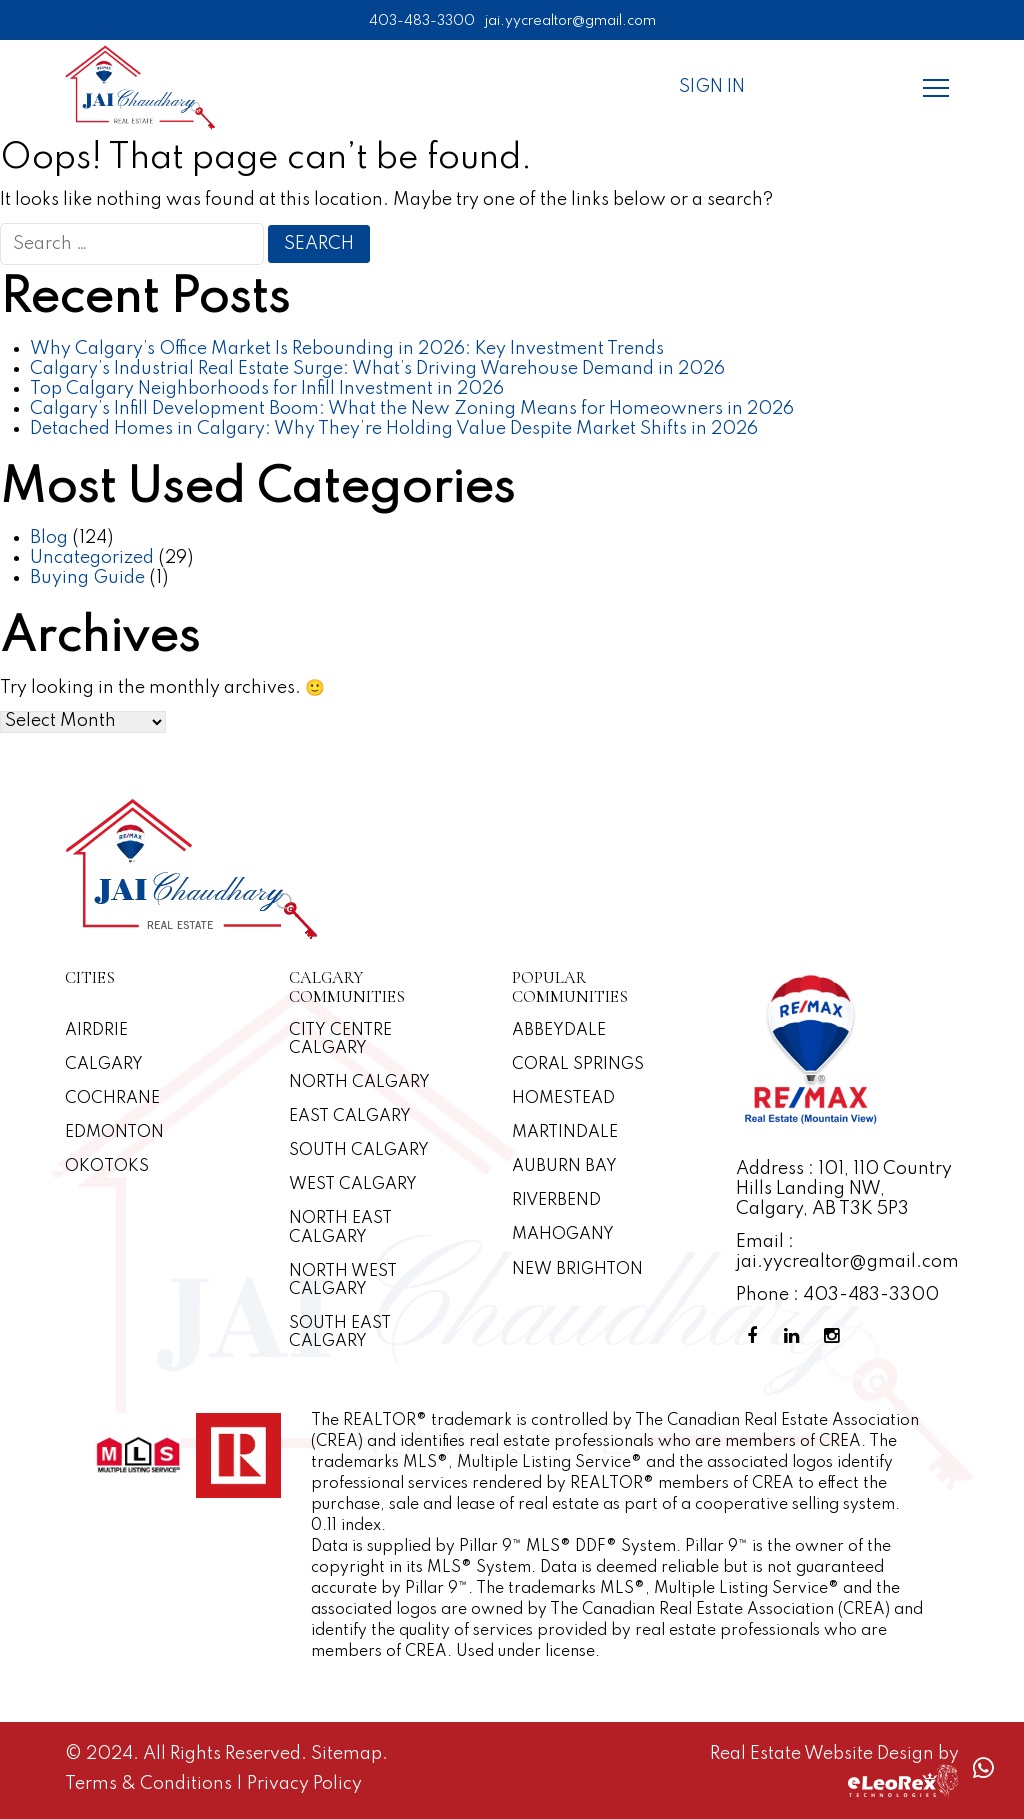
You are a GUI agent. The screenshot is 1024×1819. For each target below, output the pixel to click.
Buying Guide (87, 578)
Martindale (565, 1133)
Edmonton (114, 1133)
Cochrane (112, 1099)
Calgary (104, 1065)
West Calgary (353, 1185)
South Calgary (359, 1151)
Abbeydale (559, 1031)
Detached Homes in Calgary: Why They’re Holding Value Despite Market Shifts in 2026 (394, 429)
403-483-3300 (422, 21)
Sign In (712, 87)
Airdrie (96, 1031)
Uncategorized (92, 558)
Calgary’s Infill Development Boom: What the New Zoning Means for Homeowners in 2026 (412, 409)
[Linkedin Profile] (796, 1336)
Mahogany (563, 1235)
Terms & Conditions (150, 1784)
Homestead (563, 1099)
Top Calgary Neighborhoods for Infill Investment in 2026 (267, 389)
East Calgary (350, 1117)
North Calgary (359, 1083)
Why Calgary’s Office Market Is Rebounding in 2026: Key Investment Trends (347, 349)
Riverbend (556, 1201)
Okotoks (107, 1167)
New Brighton (577, 1270)
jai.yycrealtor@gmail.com (570, 21)
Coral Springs (578, 1065)
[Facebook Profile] (756, 1336)
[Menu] (936, 87)
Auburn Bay (564, 1167)
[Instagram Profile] (836, 1336)
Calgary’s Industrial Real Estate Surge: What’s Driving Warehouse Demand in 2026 (377, 369)
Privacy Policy (304, 1784)
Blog (49, 538)
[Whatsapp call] (983, 1768)
